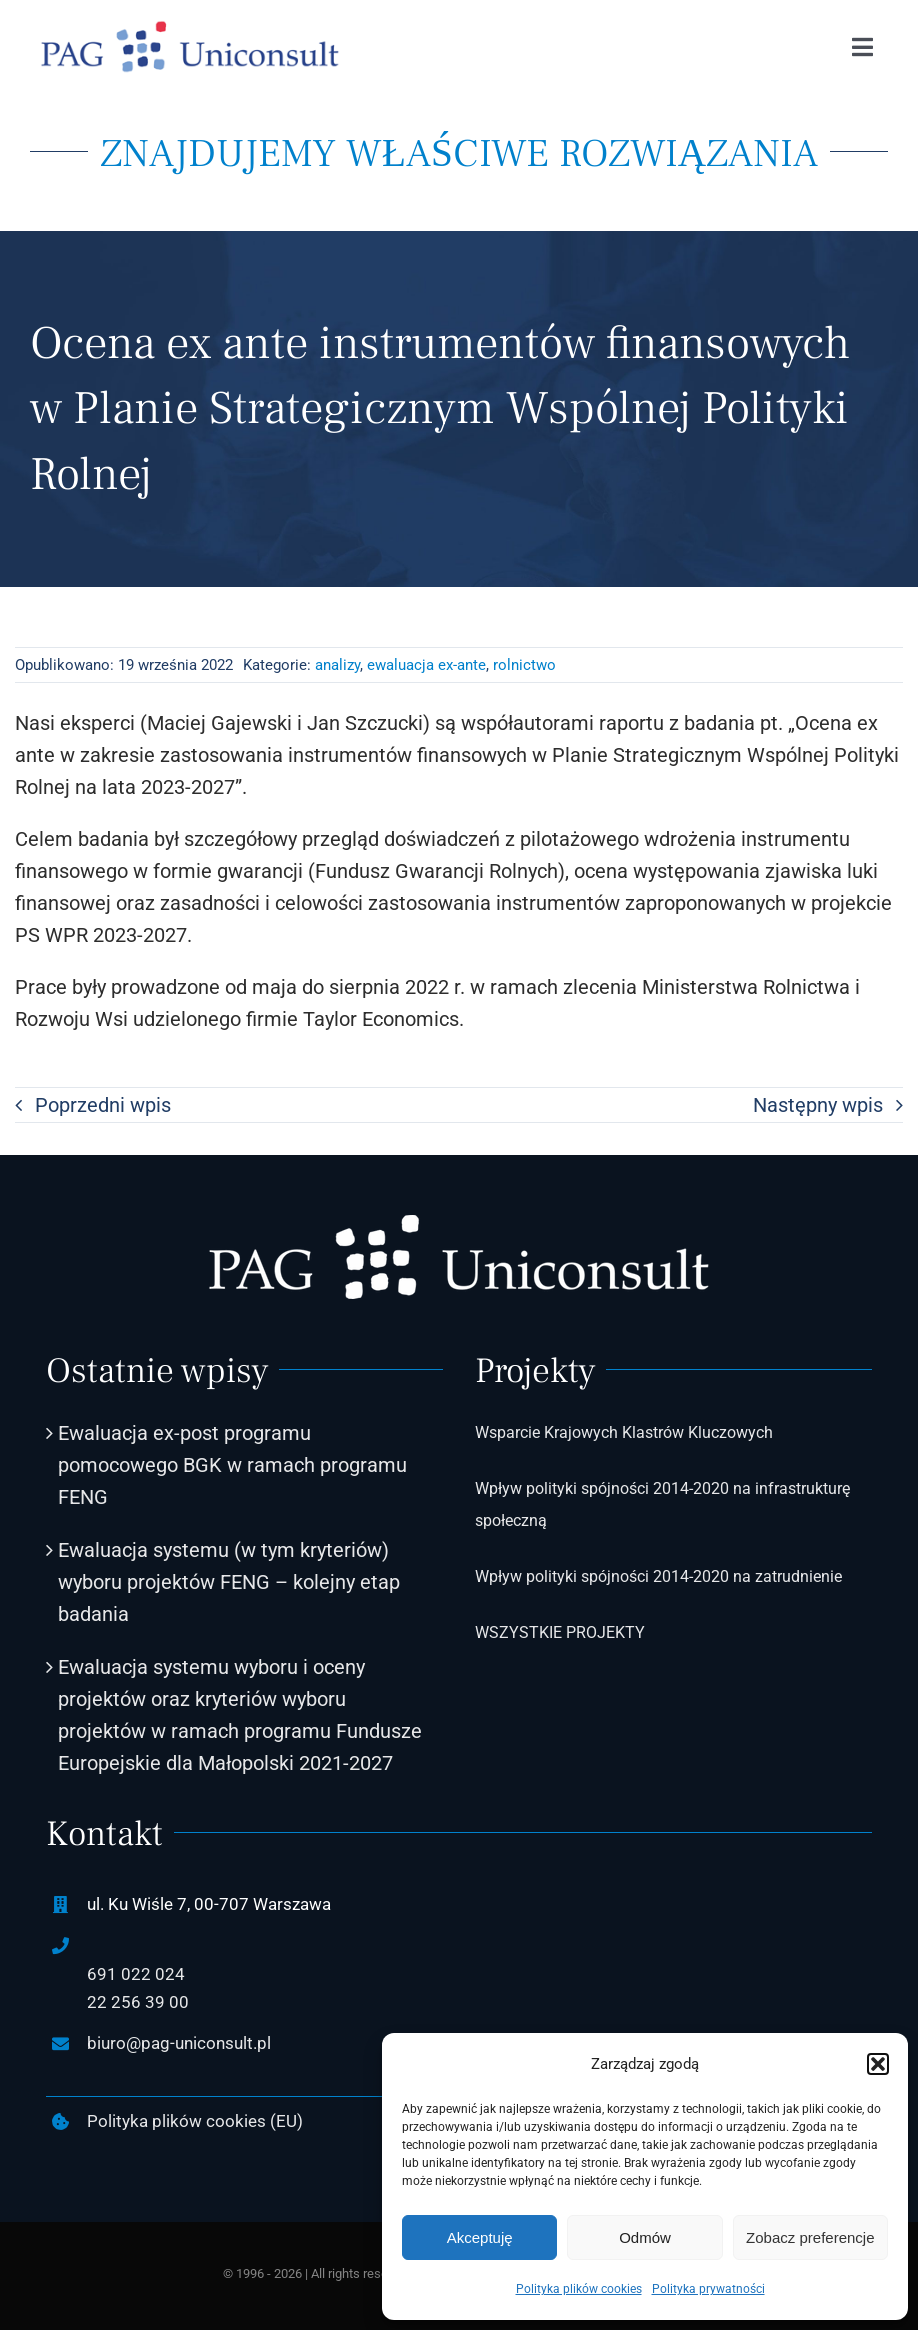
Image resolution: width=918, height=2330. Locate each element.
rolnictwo (524, 665)
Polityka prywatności (708, 2289)
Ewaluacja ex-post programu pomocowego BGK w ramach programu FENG (232, 1465)
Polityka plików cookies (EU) (195, 2121)
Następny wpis (818, 1105)
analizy (337, 665)
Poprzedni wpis (103, 1105)
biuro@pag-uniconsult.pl (179, 2043)
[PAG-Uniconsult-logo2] (190, 30)
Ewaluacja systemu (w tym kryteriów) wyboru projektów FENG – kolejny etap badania (229, 1582)
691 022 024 (136, 1974)
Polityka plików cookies (579, 2289)
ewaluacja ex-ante (426, 665)
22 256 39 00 (138, 2002)
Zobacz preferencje (810, 2237)
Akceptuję (480, 2237)
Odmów (645, 2237)
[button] (878, 2064)
